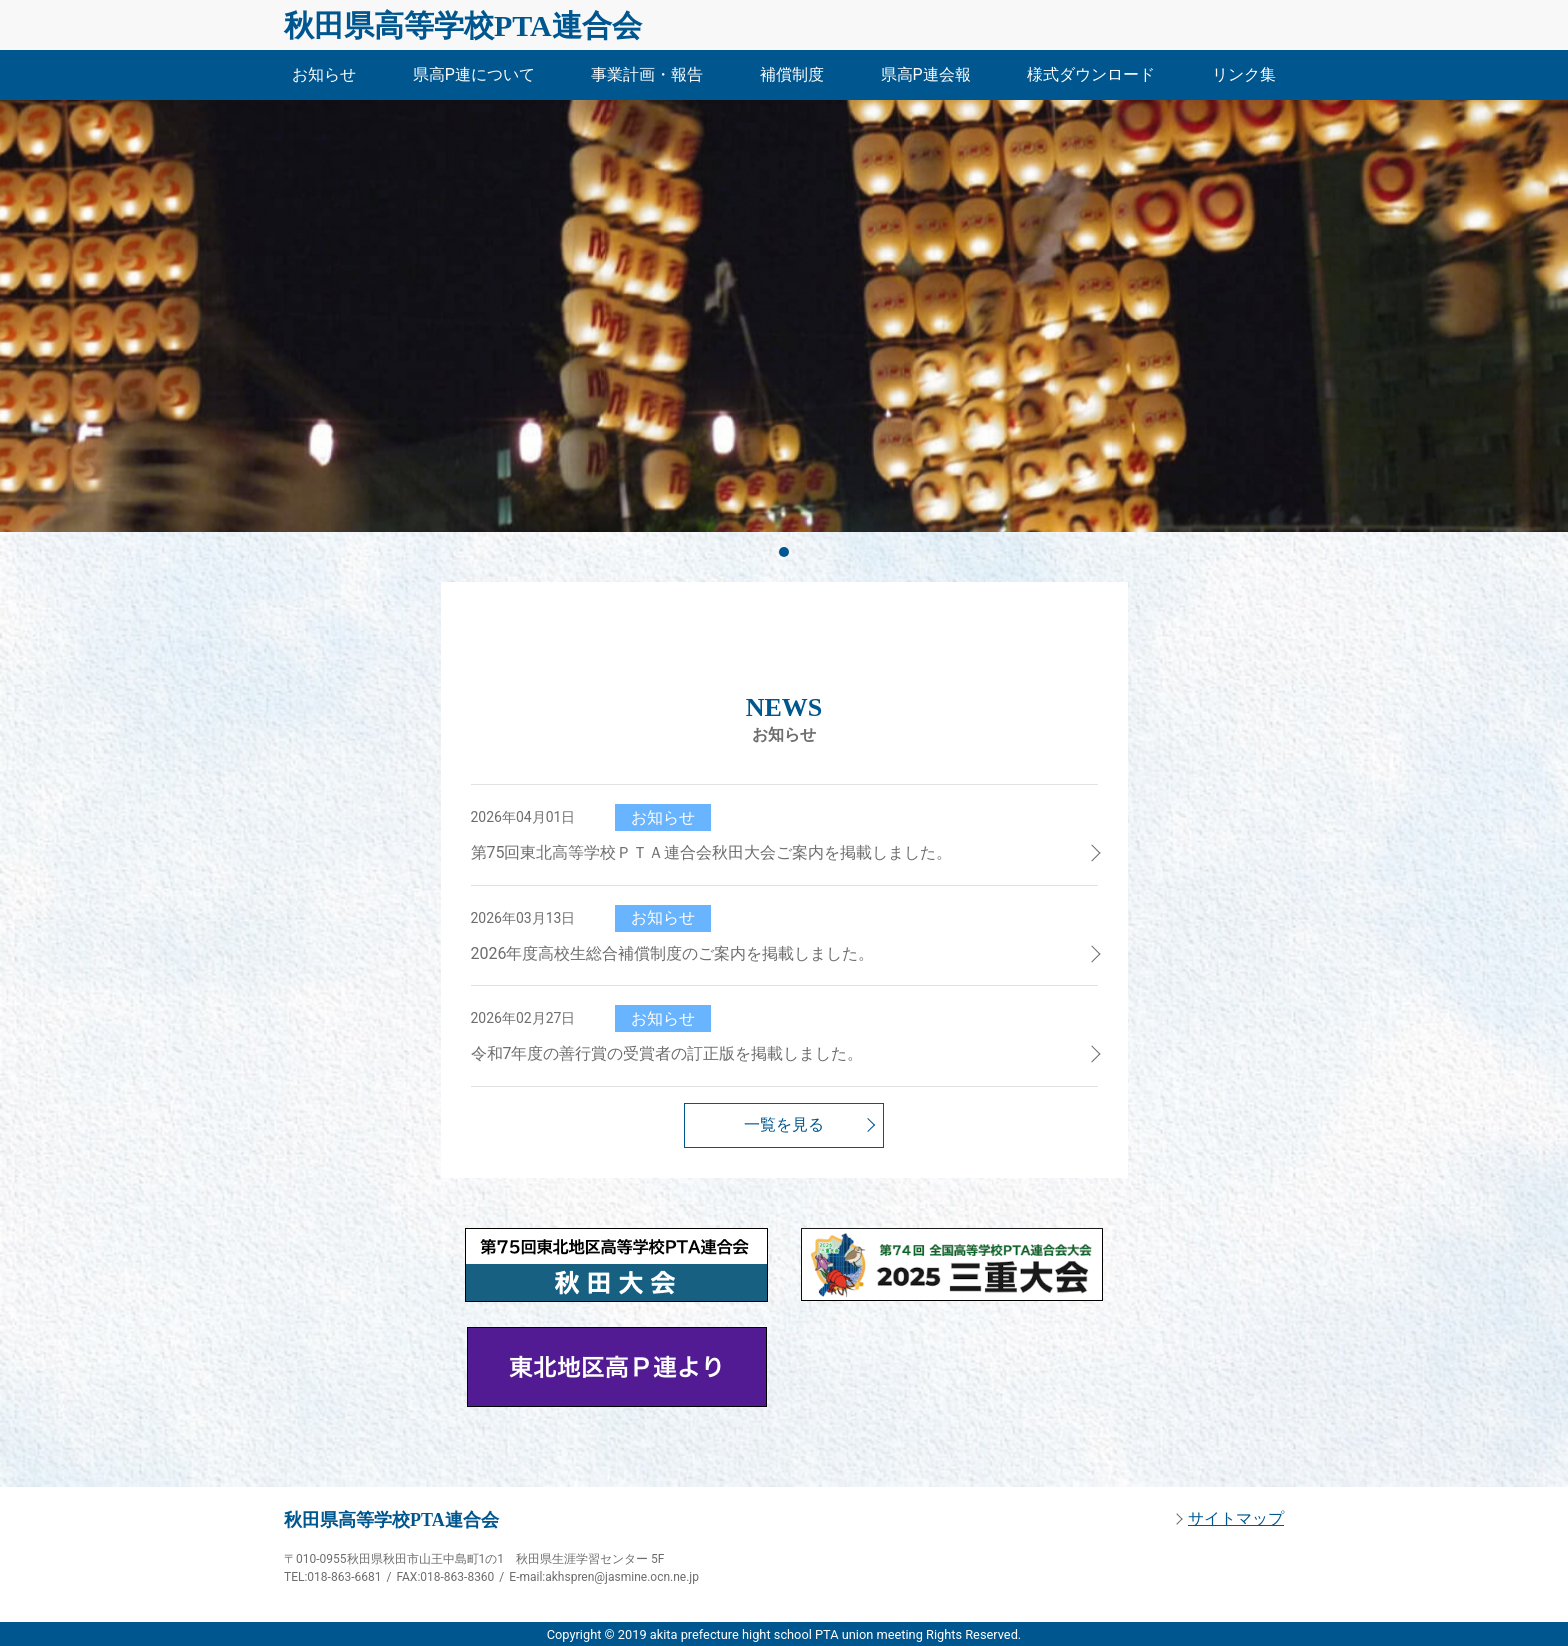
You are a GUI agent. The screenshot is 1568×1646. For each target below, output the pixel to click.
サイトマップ (1236, 1518)
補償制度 (792, 74)
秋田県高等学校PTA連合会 (463, 25)
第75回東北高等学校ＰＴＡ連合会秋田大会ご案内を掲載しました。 (712, 852)
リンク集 (1244, 74)
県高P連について (474, 74)
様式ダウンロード (1091, 74)
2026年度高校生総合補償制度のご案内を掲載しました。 (673, 953)
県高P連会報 (926, 74)
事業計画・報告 (647, 74)
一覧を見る (784, 1124)
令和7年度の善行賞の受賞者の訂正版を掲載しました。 (667, 1053)
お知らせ (324, 74)
